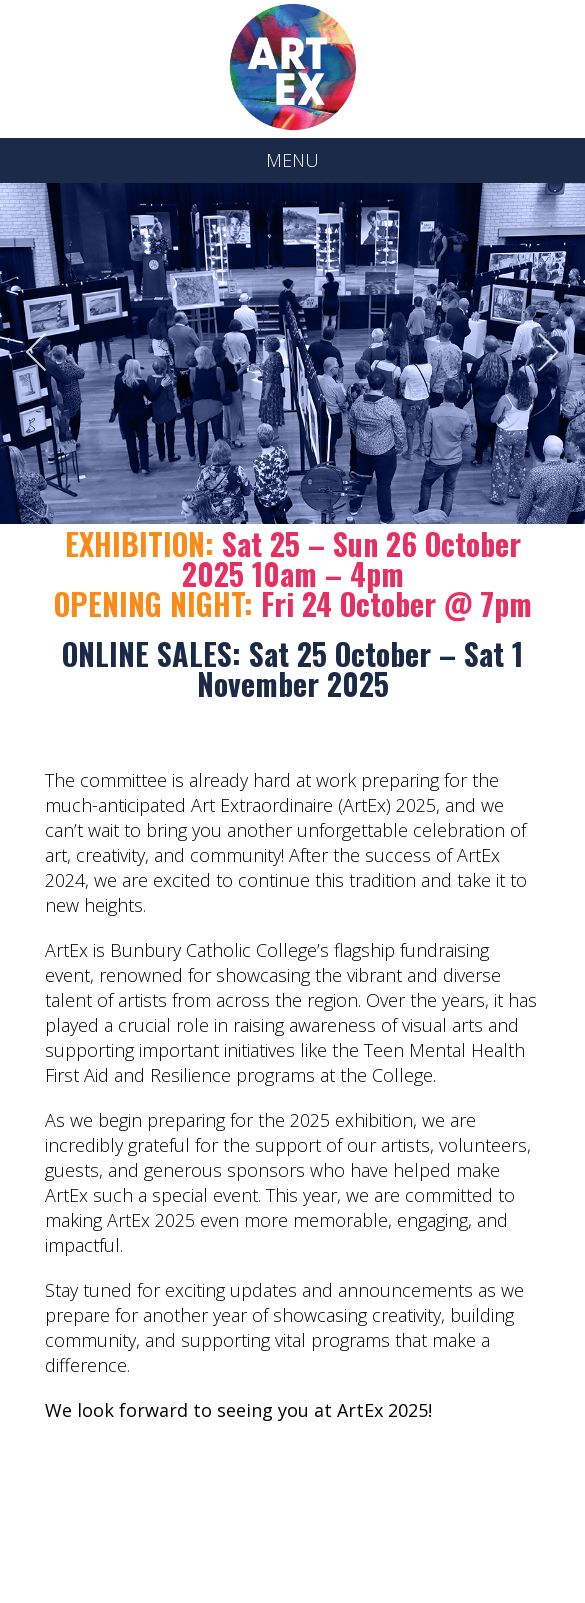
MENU (292, 160)
